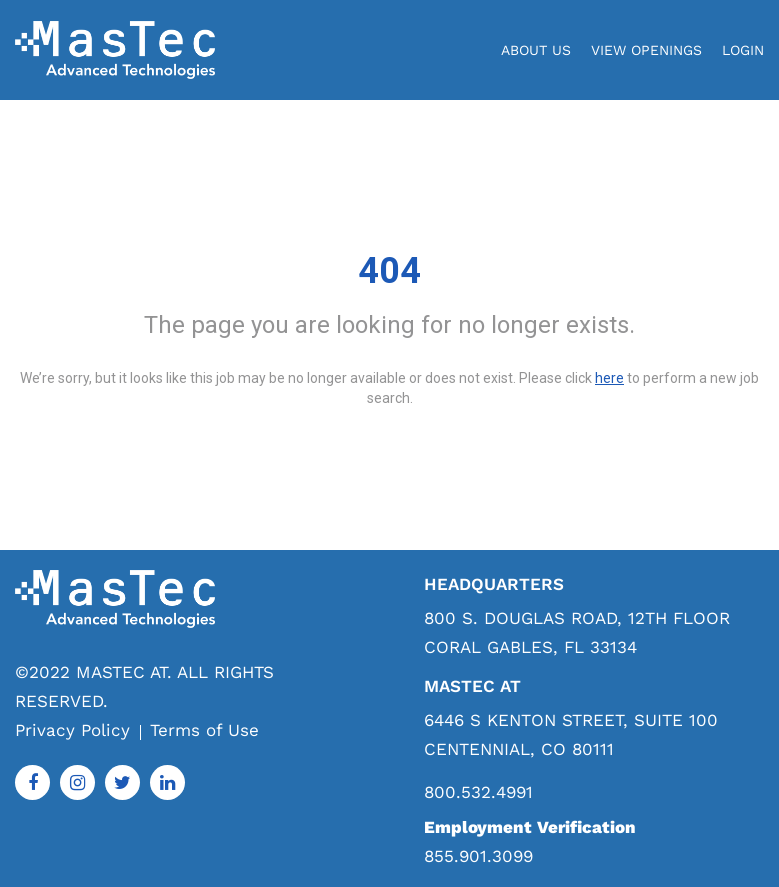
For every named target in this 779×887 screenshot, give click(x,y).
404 (389, 271)
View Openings (646, 50)
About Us (536, 50)
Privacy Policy (72, 730)
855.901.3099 (478, 856)
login (743, 50)
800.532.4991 (478, 792)
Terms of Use (204, 730)
